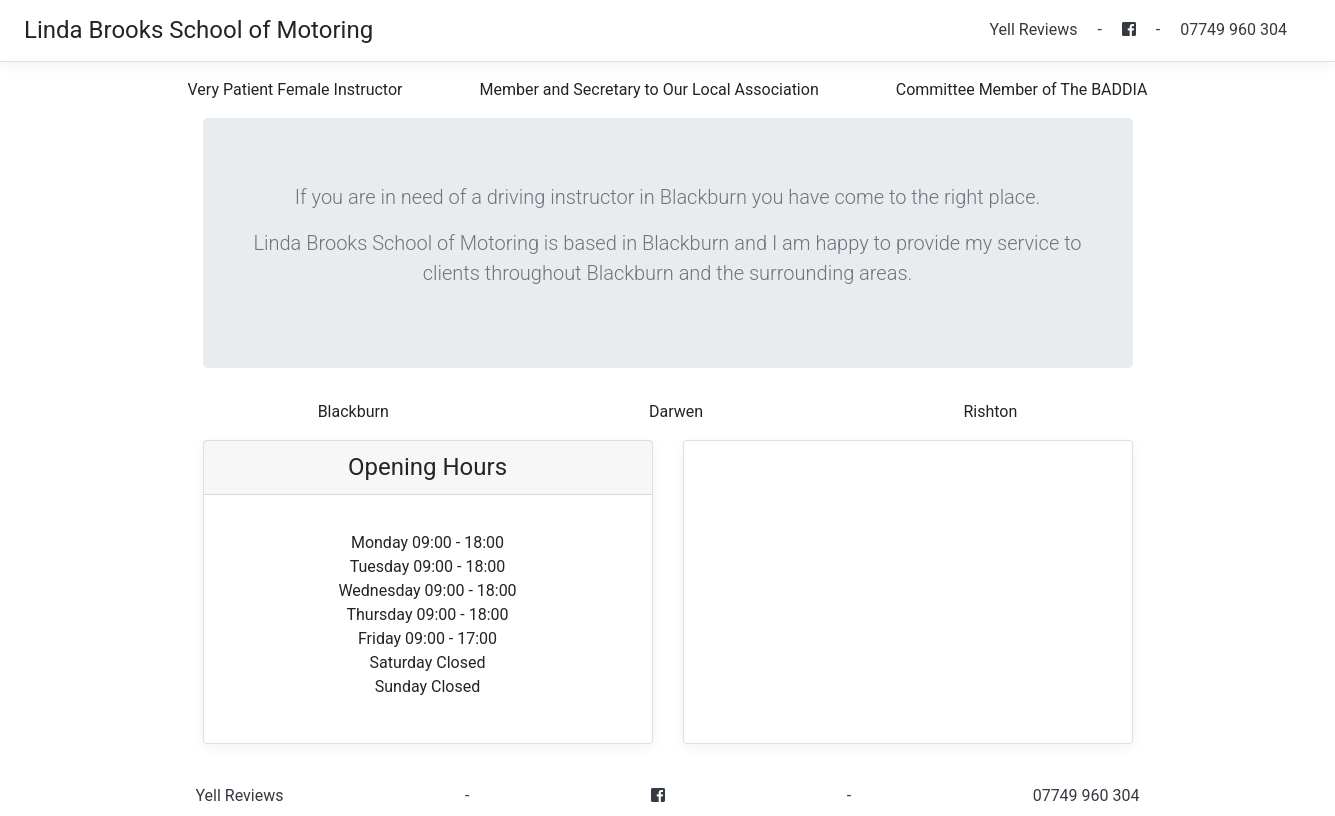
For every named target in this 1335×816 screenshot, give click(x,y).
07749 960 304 (1233, 29)
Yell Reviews (1033, 29)
